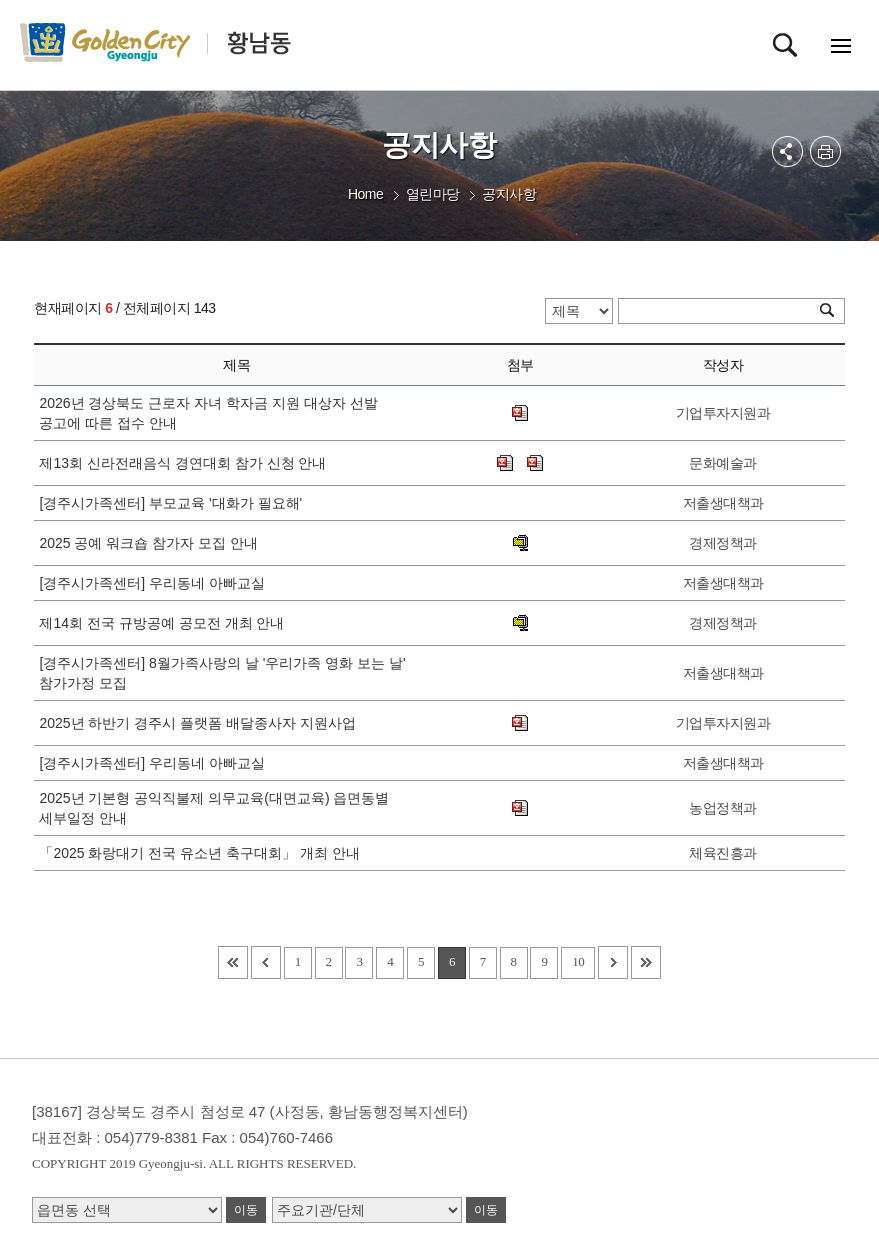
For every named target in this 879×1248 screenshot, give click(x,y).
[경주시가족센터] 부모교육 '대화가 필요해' (174, 503)
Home (365, 194)
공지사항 (509, 194)
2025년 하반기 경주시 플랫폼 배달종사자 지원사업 (201, 723)
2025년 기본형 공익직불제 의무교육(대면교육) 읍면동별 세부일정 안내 (214, 808)
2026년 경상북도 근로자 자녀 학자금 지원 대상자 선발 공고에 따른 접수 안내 (208, 413)
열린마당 (433, 194)
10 (578, 961)
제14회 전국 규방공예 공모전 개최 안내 (165, 623)
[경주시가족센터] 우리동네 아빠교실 (155, 583)
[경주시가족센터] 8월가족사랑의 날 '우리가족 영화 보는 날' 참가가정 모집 (222, 673)
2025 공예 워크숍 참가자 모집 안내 (152, 543)
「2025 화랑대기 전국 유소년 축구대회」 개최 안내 (203, 853)
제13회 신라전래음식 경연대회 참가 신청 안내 (186, 463)
